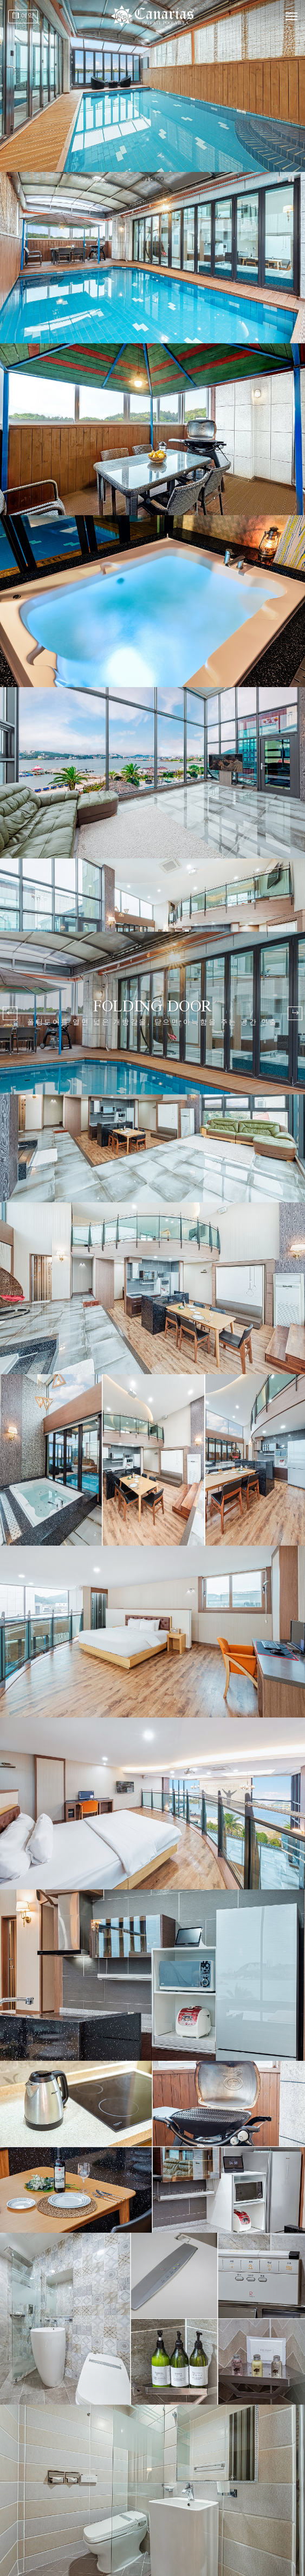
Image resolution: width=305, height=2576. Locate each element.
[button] (295, 1013)
